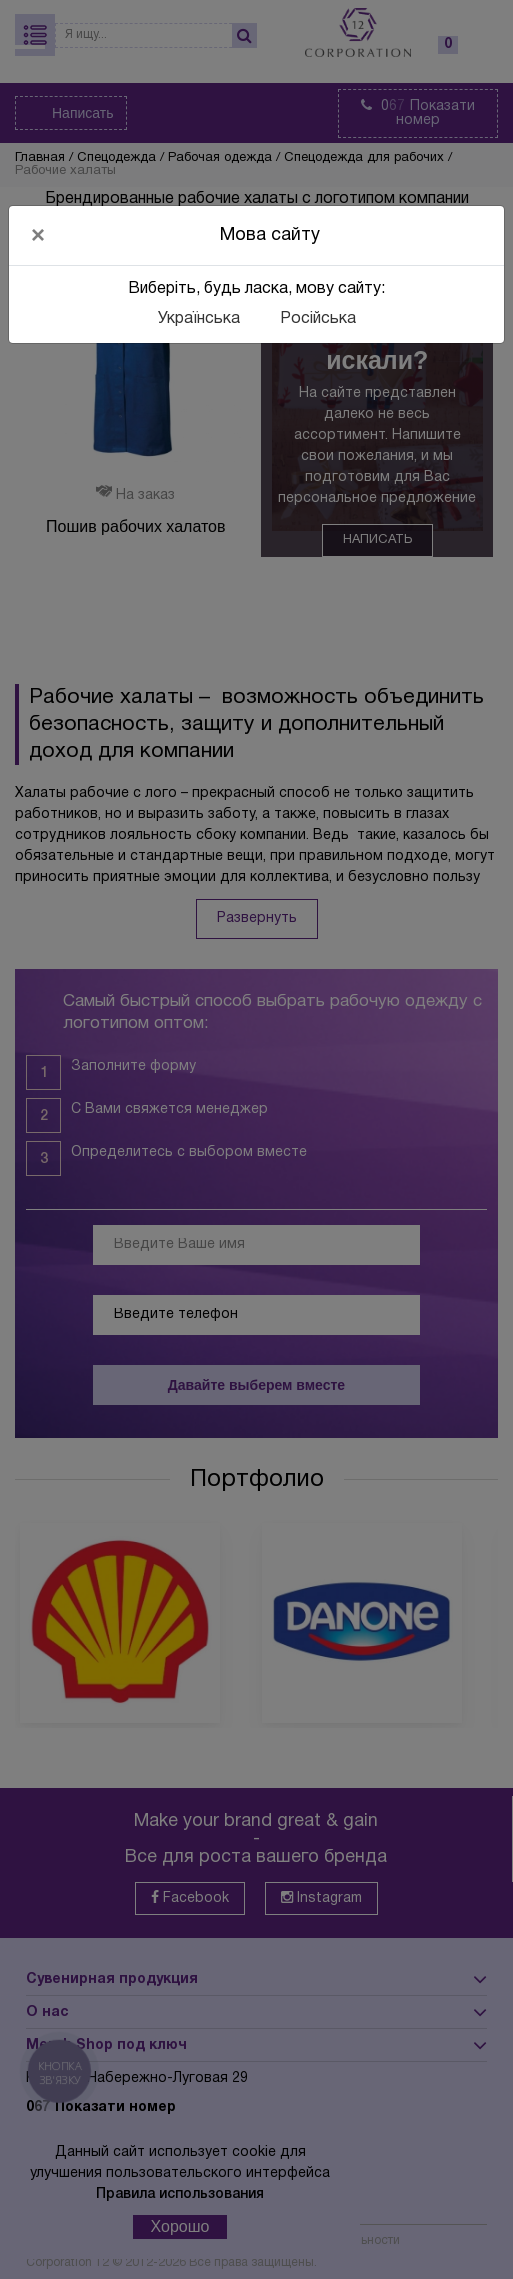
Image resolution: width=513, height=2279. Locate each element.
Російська (318, 319)
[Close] (38, 235)
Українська (199, 319)
